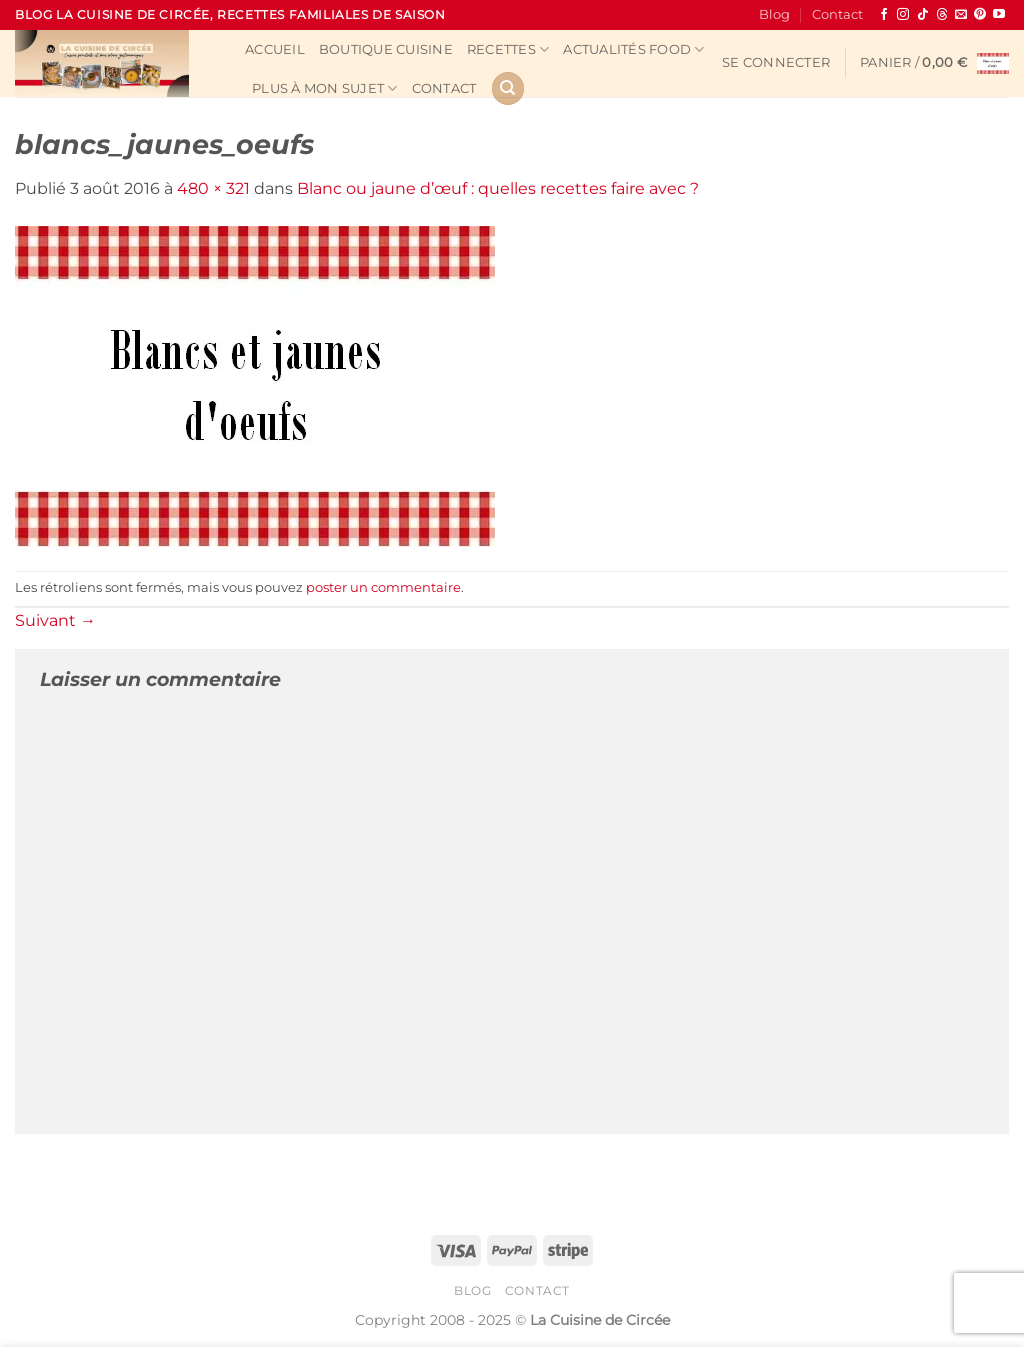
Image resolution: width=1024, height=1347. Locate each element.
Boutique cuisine (386, 49)
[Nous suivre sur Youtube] (999, 15)
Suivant (55, 620)
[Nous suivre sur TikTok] (923, 15)
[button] (776, 63)
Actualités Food (633, 49)
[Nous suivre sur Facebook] (884, 15)
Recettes (508, 49)
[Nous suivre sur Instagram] (903, 15)
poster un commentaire (383, 587)
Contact (837, 14)
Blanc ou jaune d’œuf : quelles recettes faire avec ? (498, 188)
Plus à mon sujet (325, 88)
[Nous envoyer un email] (961, 15)
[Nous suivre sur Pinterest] (980, 15)
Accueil (275, 49)
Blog (774, 14)
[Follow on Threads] (942, 15)
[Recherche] (508, 88)
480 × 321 (213, 188)
